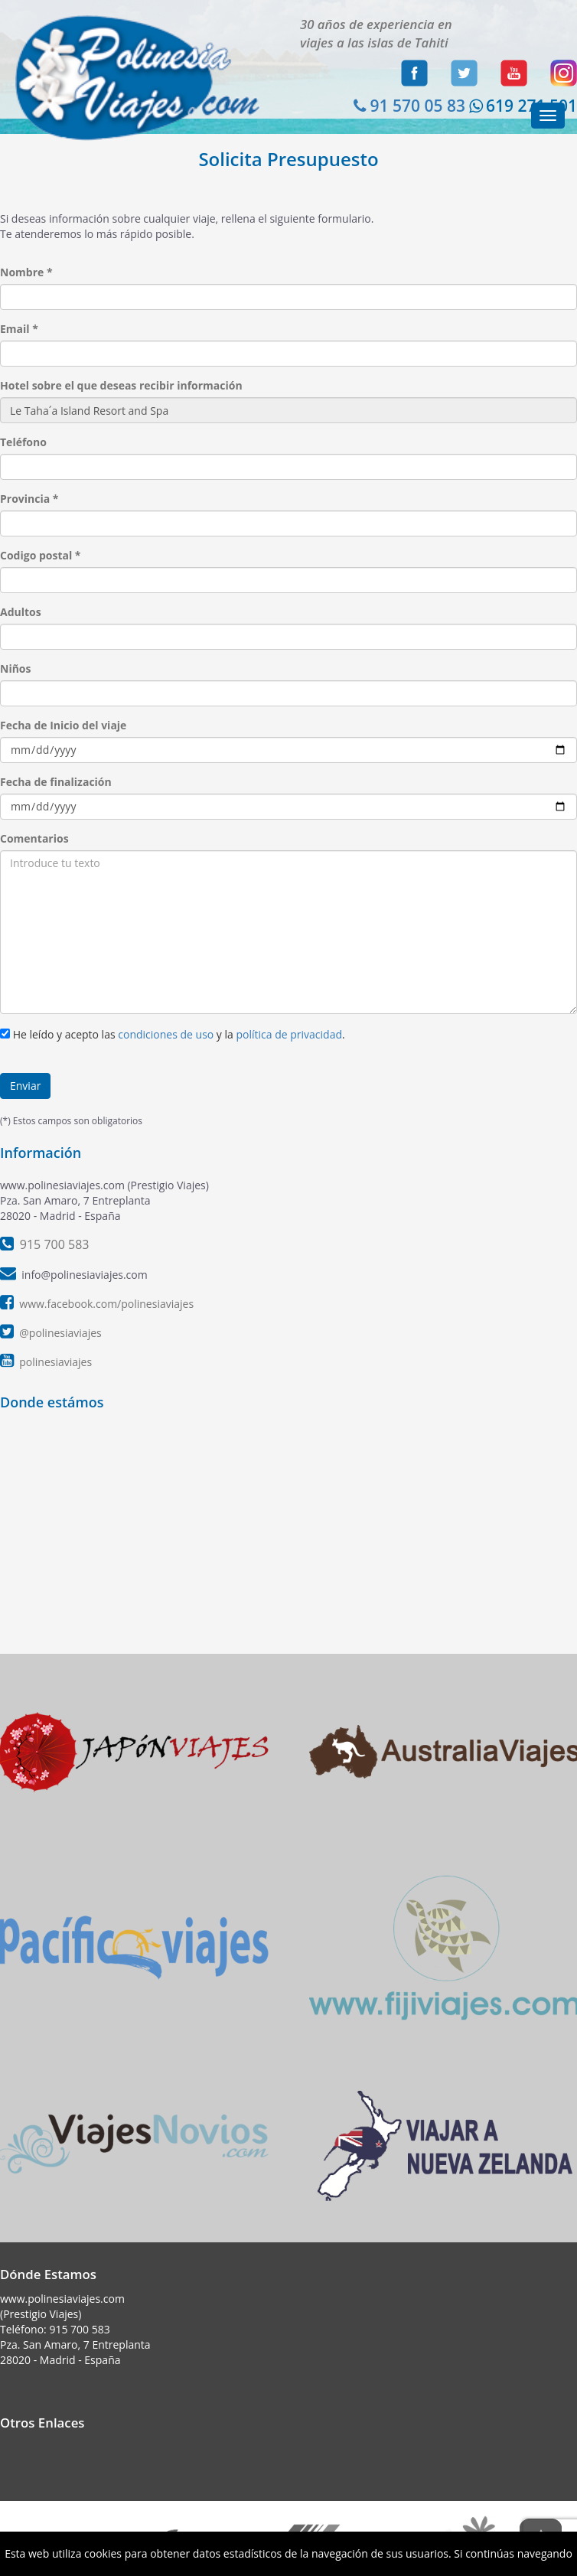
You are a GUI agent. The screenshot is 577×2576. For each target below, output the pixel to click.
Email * (19, 328)
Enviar (25, 1085)
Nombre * (26, 272)
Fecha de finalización (56, 781)
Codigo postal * (40, 555)
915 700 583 (79, 2329)
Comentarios (34, 838)
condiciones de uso (166, 1034)
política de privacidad (289, 1034)
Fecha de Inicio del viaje (63, 725)
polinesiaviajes (55, 1362)
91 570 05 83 (407, 105)
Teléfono (23, 442)
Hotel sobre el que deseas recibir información (121, 385)
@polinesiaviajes (60, 1332)
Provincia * (29, 498)
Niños (15, 668)
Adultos (20, 612)
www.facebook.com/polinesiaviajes (106, 1303)
